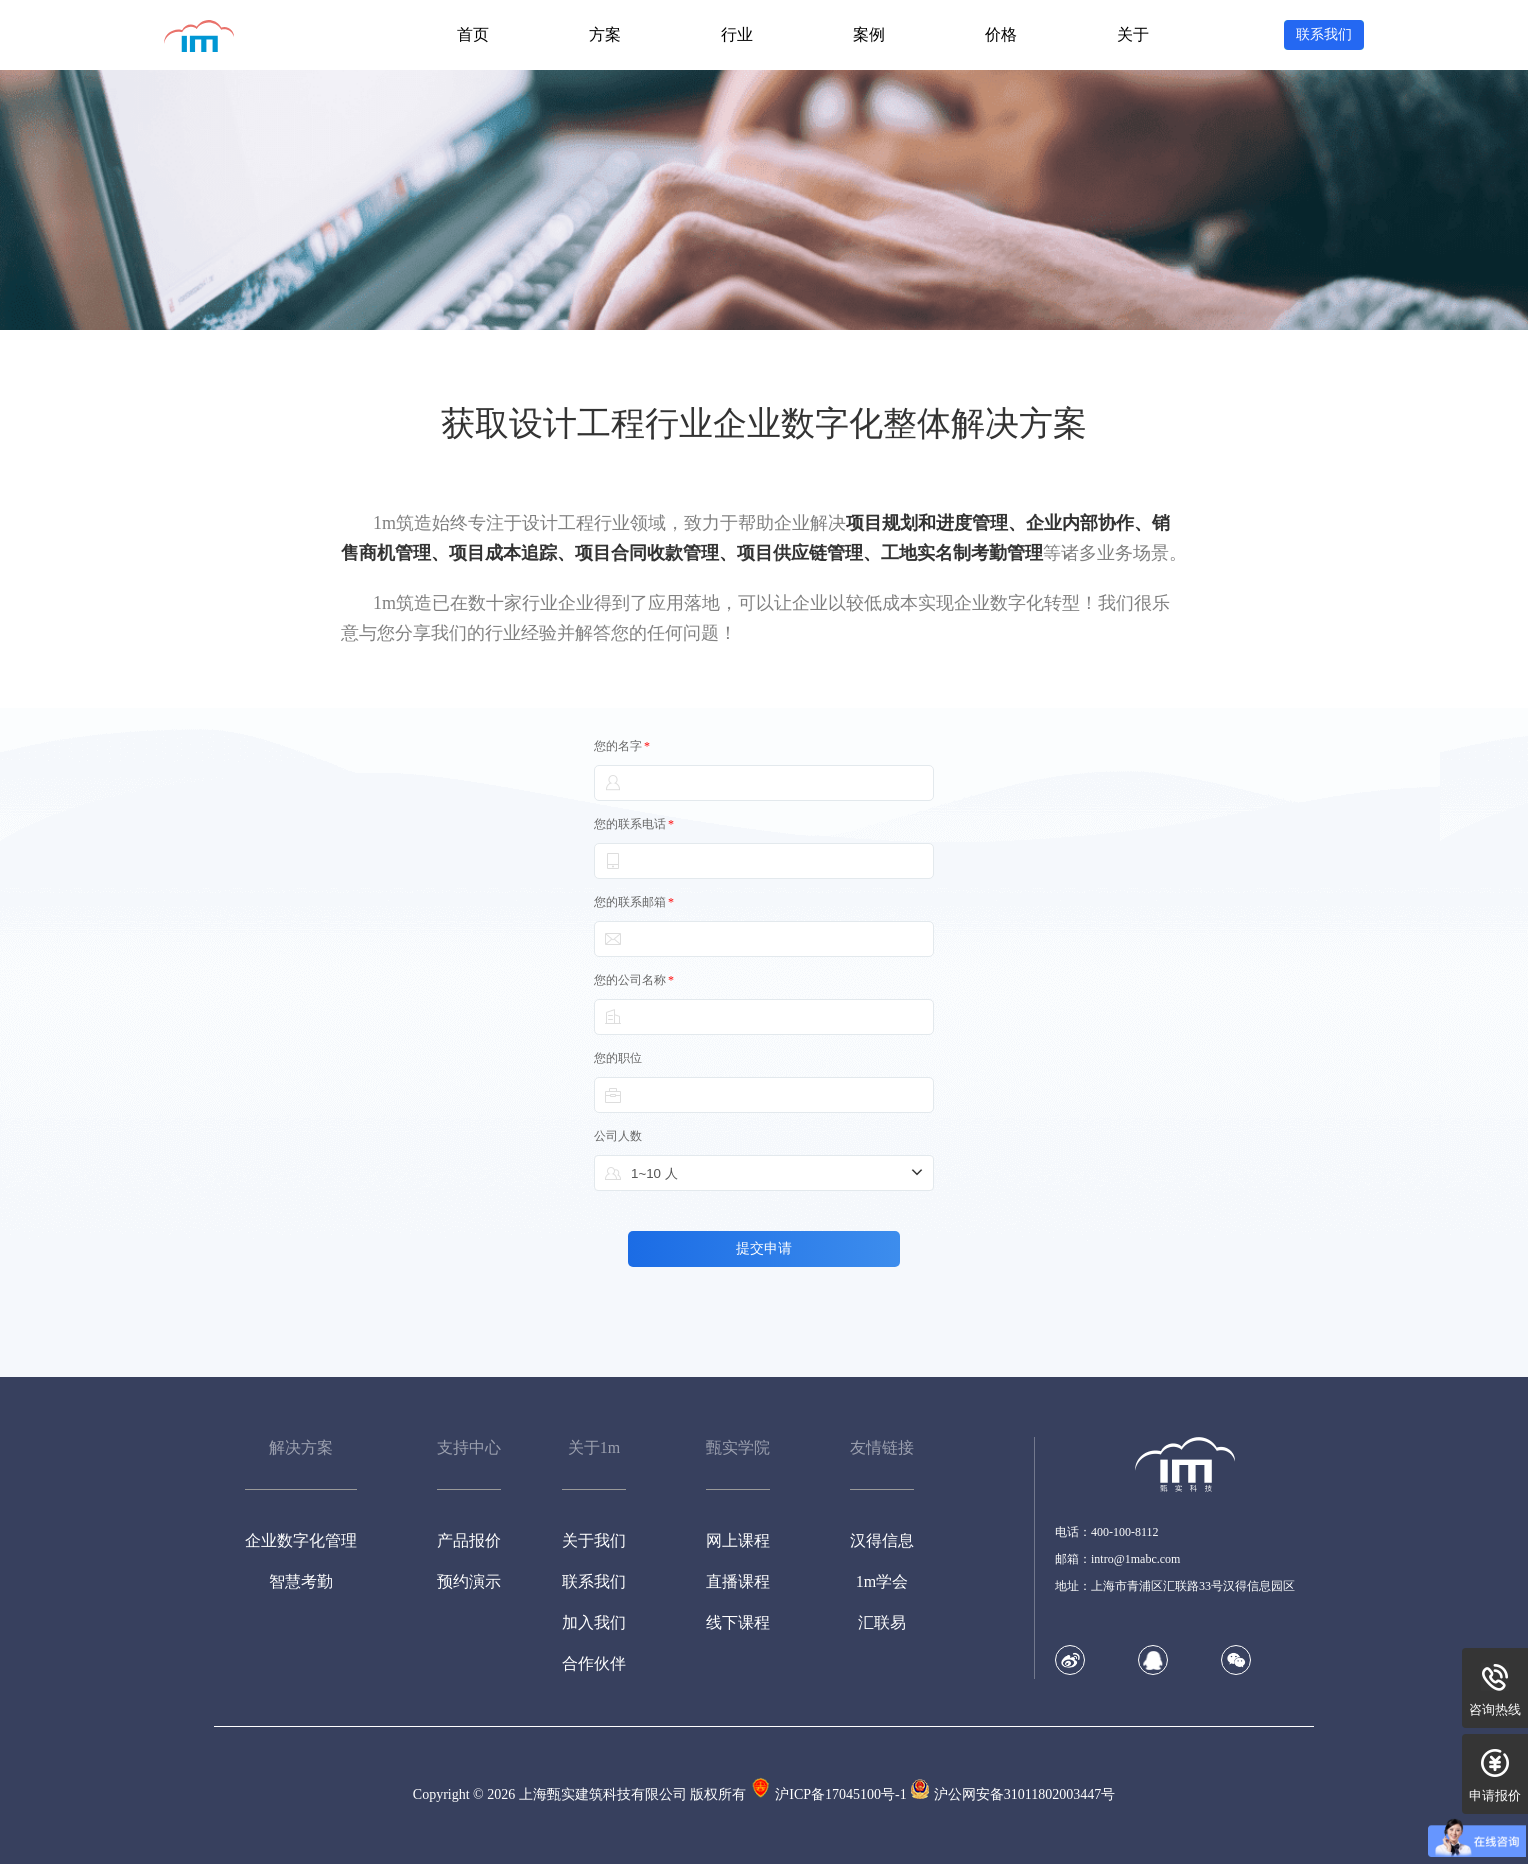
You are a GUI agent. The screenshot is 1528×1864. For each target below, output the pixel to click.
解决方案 (301, 1447)
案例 (869, 34)
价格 (1001, 34)
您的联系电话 (634, 824)
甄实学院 (738, 1447)
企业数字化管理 (301, 1540)
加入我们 (594, 1622)
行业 (737, 34)
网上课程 (738, 1540)
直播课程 (738, 1581)
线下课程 (738, 1622)
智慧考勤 (301, 1581)
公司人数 (618, 1136)
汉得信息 (882, 1540)
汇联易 (882, 1622)
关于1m (594, 1447)
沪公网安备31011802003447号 (1024, 1794)
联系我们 (594, 1581)
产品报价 (469, 1540)
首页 (473, 34)
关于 (1133, 34)
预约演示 (469, 1581)
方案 (605, 34)
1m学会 (882, 1581)
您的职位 (618, 1058)
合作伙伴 (594, 1663)
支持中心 (469, 1447)
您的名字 (622, 746)
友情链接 (882, 1447)
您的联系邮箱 (634, 902)
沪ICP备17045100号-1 (840, 1794)
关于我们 (594, 1540)
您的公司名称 (634, 980)
